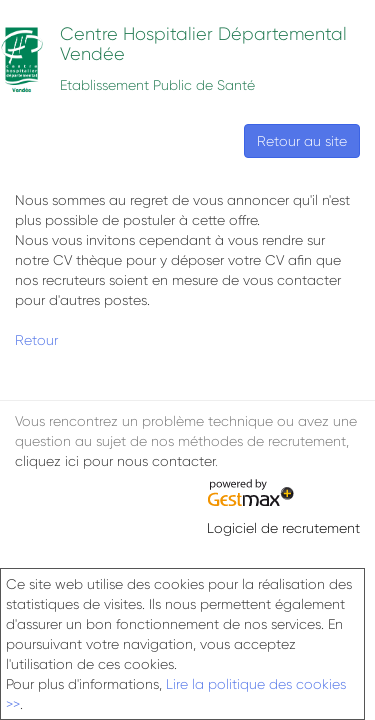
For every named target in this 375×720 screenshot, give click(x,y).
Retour (36, 340)
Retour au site (302, 141)
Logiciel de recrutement (283, 528)
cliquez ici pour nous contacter (115, 461)
